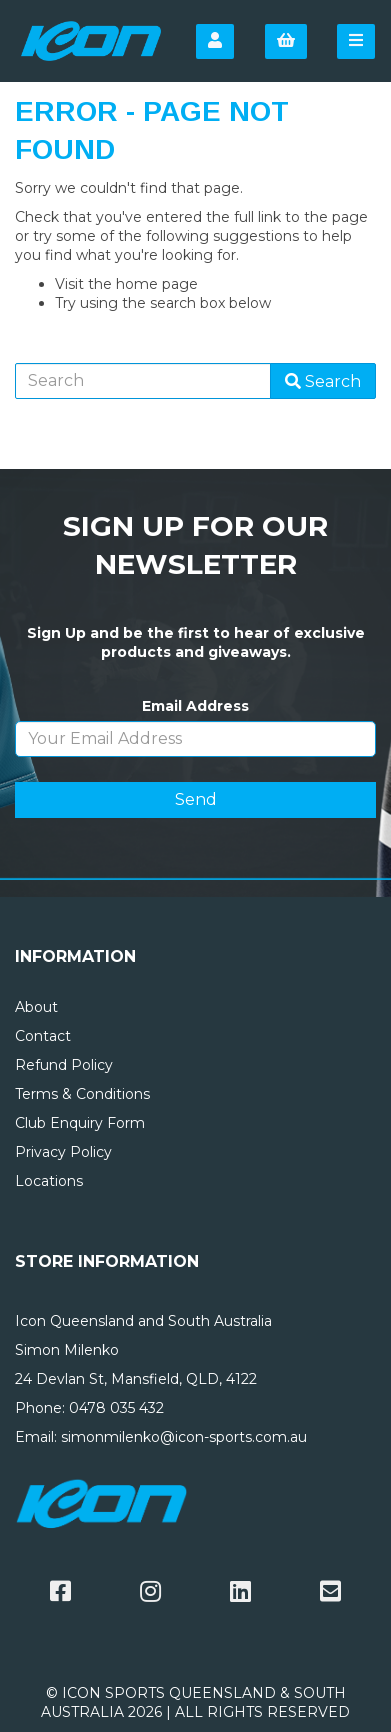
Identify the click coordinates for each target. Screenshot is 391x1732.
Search (323, 381)
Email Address (195, 706)
